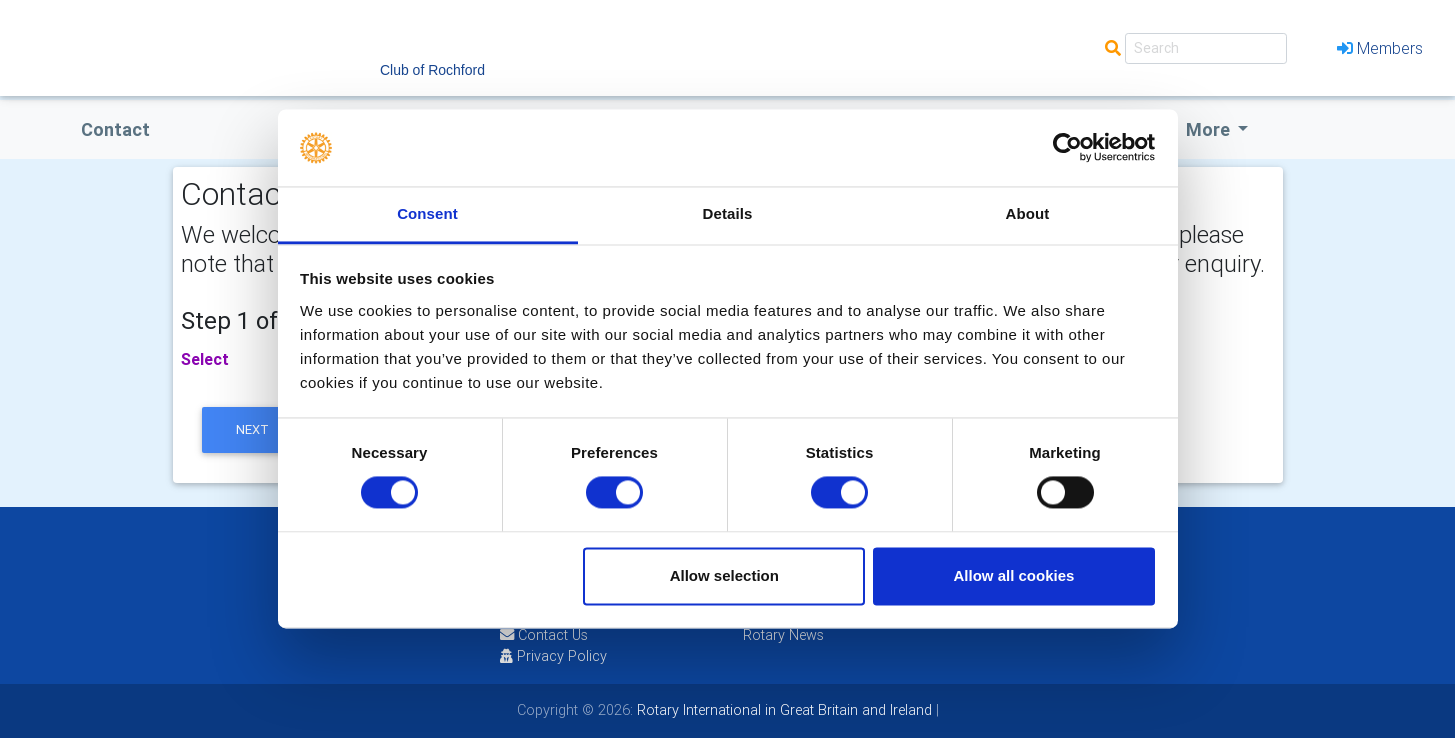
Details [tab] (728, 213)
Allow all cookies (1013, 575)
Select (205, 359)
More (1210, 129)
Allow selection (724, 575)
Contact (115, 129)
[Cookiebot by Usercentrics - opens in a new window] (1067, 148)
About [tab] (1028, 213)
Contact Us (544, 635)
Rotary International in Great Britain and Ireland (782, 710)
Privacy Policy (553, 656)
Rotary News (783, 635)
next (252, 429)
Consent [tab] (427, 213)
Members (1380, 48)
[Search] (1206, 48)
